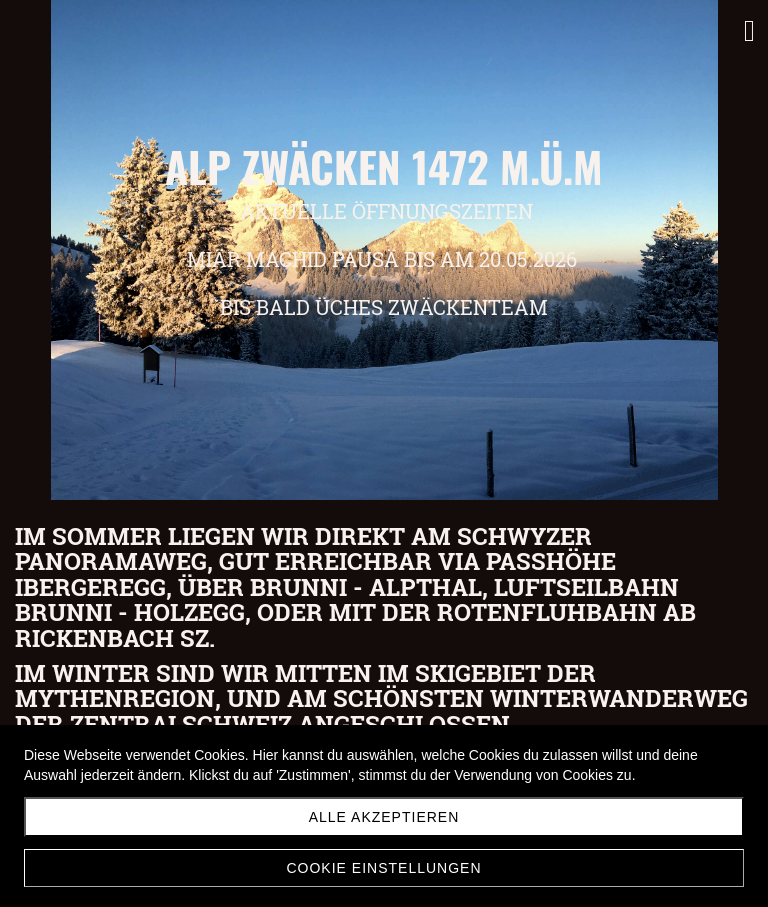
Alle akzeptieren (384, 817)
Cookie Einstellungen (383, 868)
